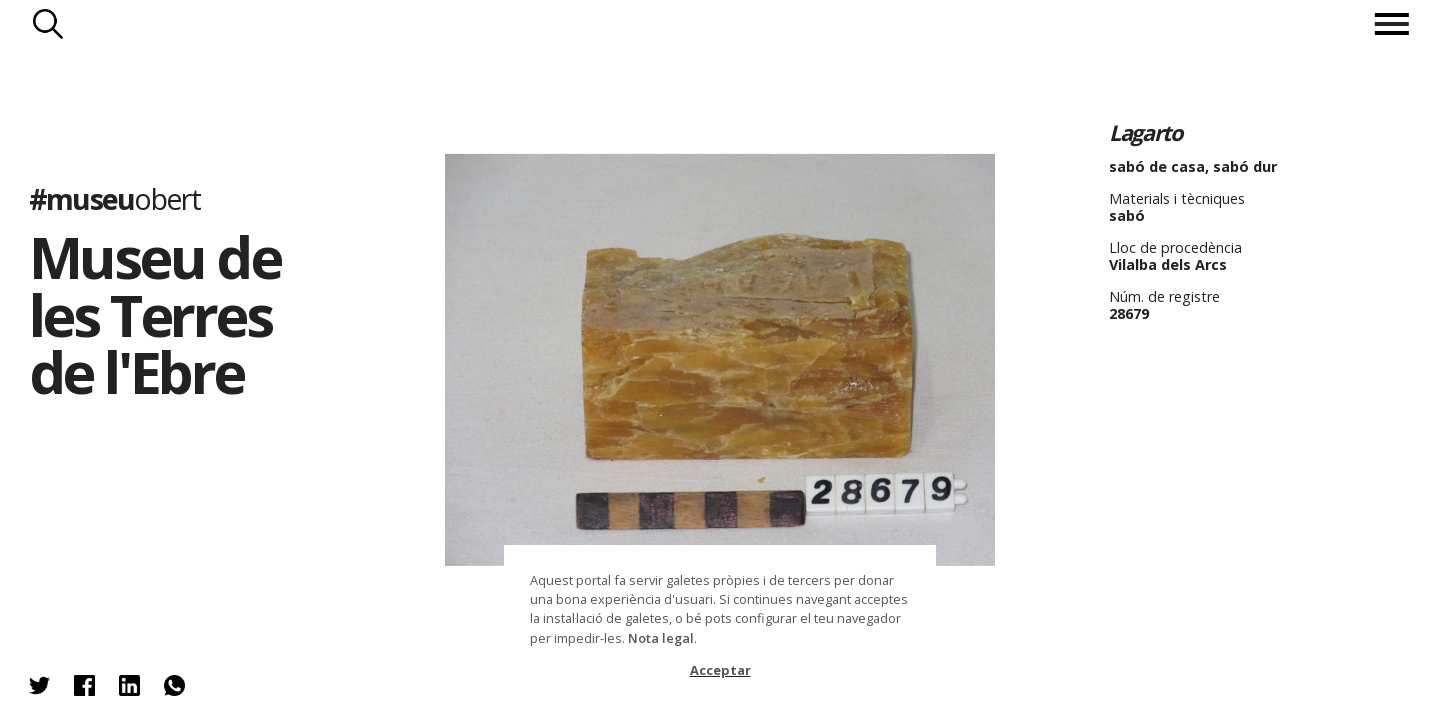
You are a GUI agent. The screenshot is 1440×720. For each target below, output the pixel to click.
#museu (114, 198)
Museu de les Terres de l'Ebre (154, 314)
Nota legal (661, 638)
